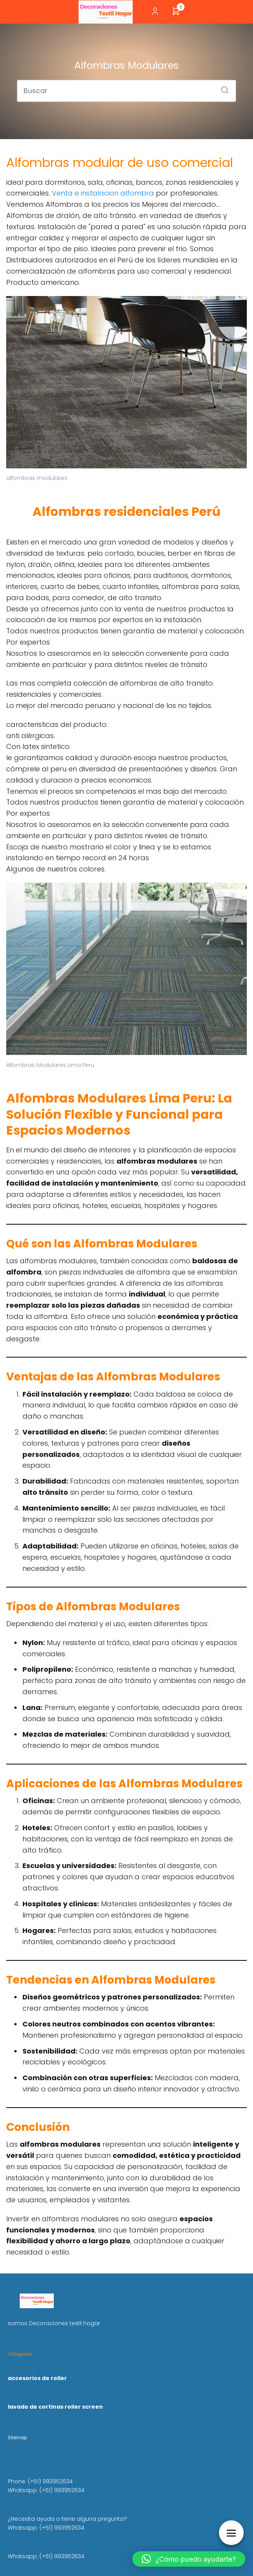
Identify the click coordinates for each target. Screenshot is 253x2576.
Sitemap (17, 2438)
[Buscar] (222, 87)
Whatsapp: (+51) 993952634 (46, 2490)
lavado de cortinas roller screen (55, 2407)
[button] (188, 2559)
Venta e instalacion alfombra (103, 193)
